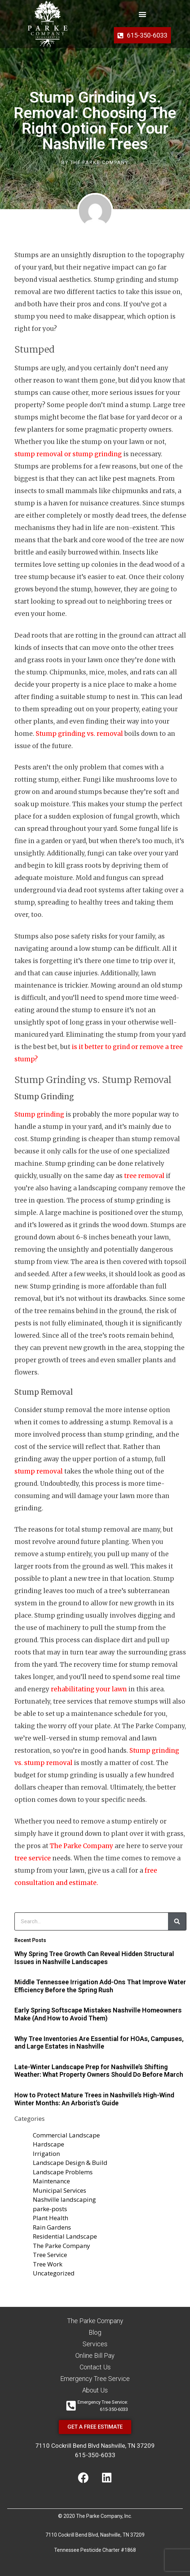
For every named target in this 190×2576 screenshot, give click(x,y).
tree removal (144, 1176)
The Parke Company (81, 1846)
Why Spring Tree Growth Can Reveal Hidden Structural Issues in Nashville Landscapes (94, 1958)
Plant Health (50, 2218)
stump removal (38, 1471)
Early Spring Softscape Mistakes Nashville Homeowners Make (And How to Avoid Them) (98, 2014)
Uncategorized (54, 2273)
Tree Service (50, 2255)
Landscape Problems (63, 2172)
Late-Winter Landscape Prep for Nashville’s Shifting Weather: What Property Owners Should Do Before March (98, 2071)
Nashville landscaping (64, 2199)
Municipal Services (59, 2190)
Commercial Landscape (66, 2135)
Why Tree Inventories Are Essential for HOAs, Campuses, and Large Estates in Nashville (99, 2042)
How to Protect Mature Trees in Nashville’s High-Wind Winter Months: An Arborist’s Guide (94, 2099)
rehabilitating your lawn (89, 1689)
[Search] (177, 1921)
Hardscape (48, 2144)
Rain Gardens (52, 2227)
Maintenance (51, 2181)
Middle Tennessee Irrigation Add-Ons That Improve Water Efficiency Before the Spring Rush (100, 1986)
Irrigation (46, 2153)
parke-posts (50, 2209)
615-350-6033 (95, 2455)
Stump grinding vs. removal (79, 734)
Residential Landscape (65, 2236)
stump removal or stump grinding (68, 454)
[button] (143, 14)
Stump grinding (39, 1114)
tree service (32, 1858)
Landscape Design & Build (70, 2162)
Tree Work (47, 2264)
